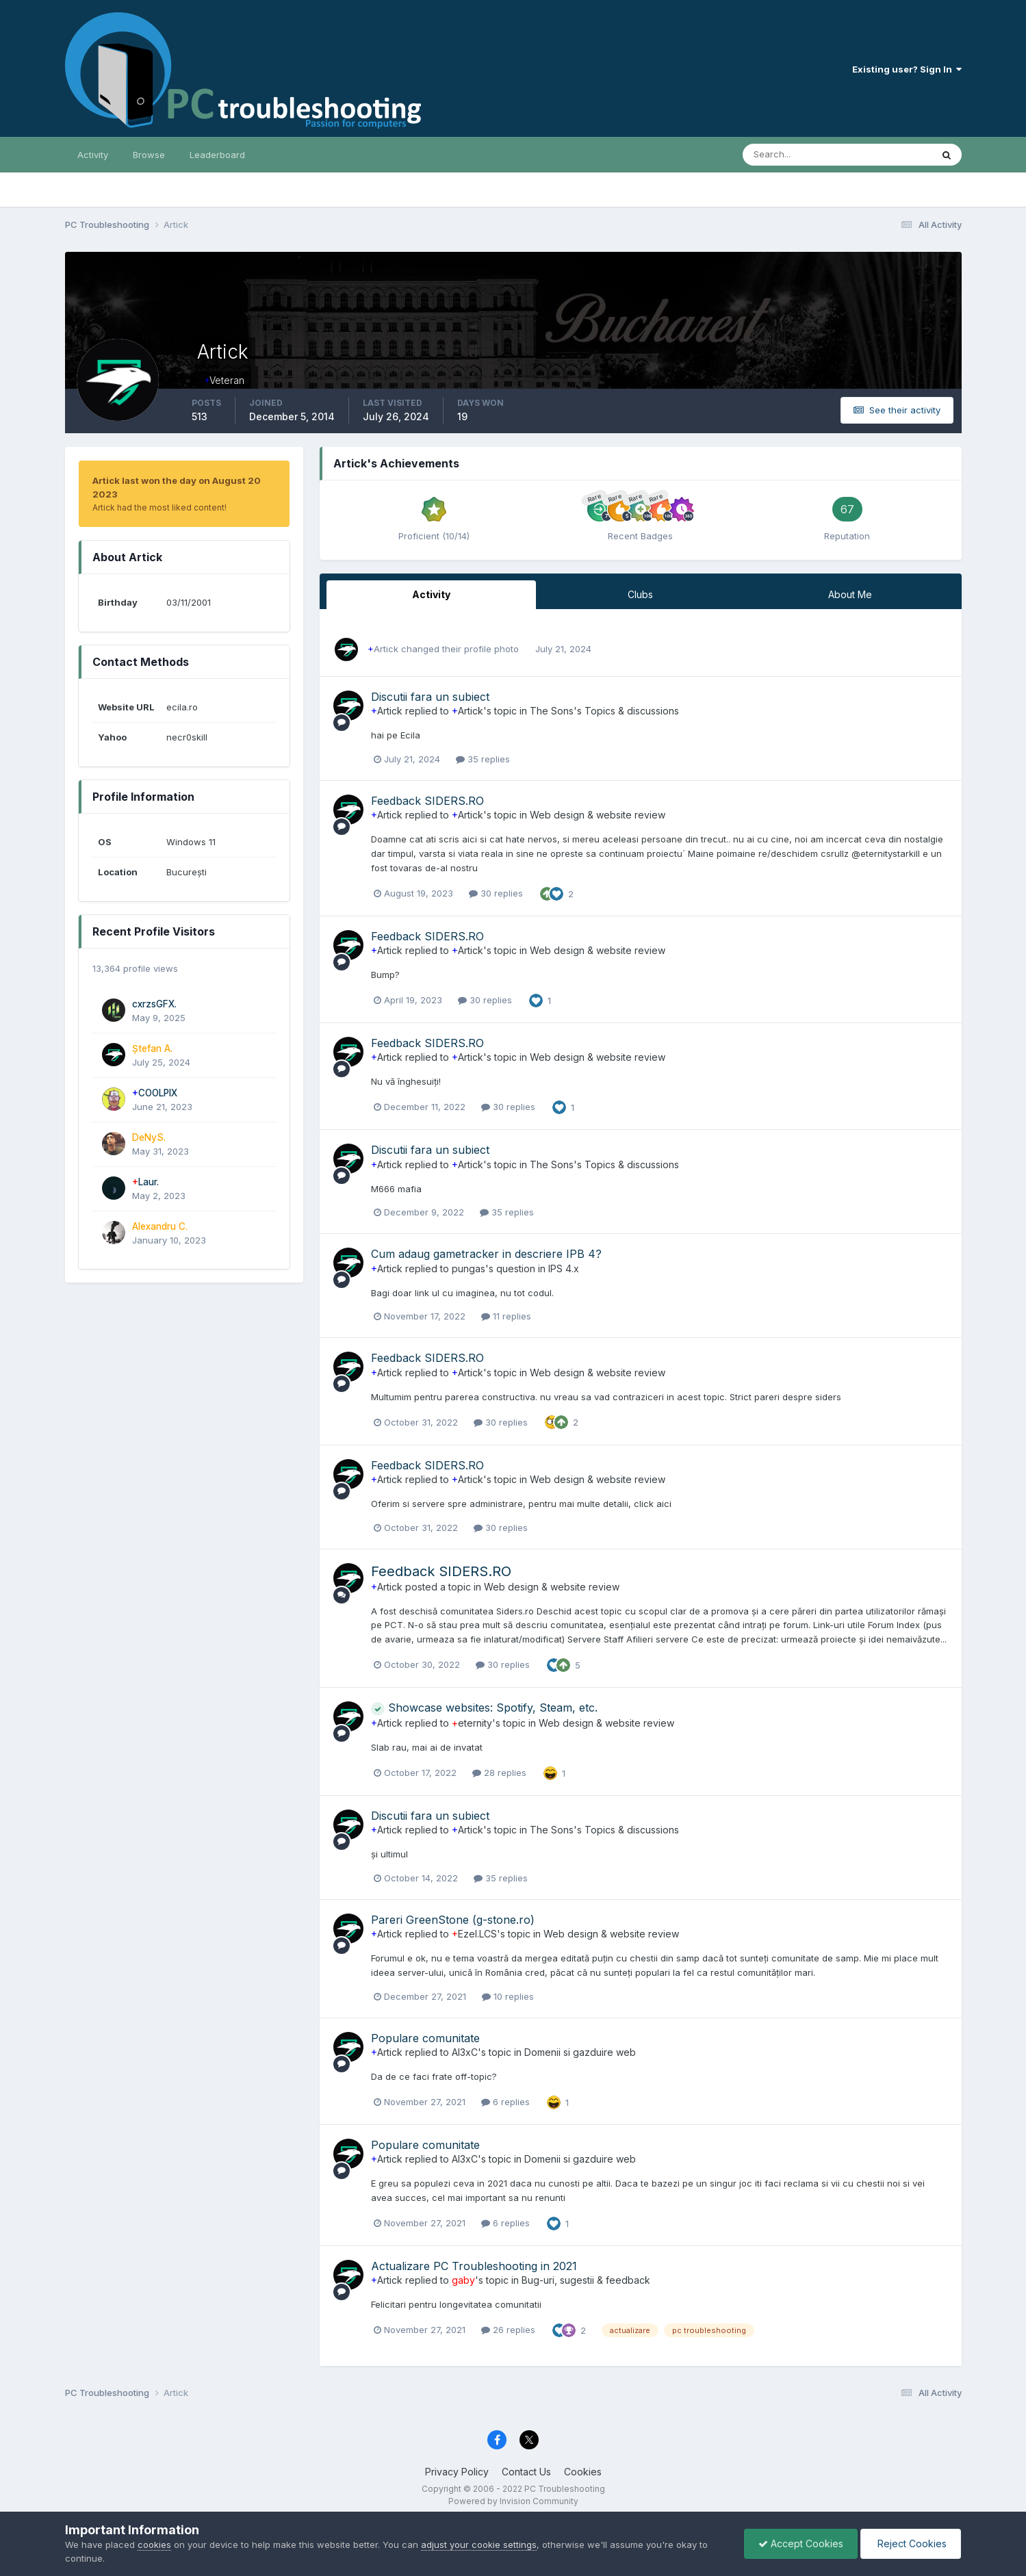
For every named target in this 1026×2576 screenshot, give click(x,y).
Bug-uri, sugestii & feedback (586, 2280)
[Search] (793, 155)
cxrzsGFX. (154, 1004)
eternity (472, 1723)
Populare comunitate (425, 2038)
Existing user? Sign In (907, 69)
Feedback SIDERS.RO (427, 801)
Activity (92, 154)
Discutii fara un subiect (430, 697)
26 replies (508, 2329)
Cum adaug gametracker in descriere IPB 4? (486, 1254)
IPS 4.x (563, 1268)
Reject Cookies (911, 2543)
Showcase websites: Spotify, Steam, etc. (484, 1707)
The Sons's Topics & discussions (604, 711)
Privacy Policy (457, 2471)
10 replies (508, 1996)
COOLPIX (154, 1092)
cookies (154, 2544)
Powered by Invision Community (513, 2501)
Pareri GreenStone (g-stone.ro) (453, 1920)
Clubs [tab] (640, 594)
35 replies (483, 759)
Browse (149, 154)
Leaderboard (217, 154)
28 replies (499, 1772)
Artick (383, 648)
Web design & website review (597, 815)
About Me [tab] (850, 594)
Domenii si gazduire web (580, 2052)
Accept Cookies (800, 2543)
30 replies (496, 893)
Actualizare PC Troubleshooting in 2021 (474, 2266)
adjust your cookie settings (479, 2544)
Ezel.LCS (474, 1934)
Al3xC (465, 2052)
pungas (468, 1268)
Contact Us (526, 2471)
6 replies (505, 2101)
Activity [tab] (431, 594)
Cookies (583, 2471)
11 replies (506, 1316)
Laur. (145, 1181)
